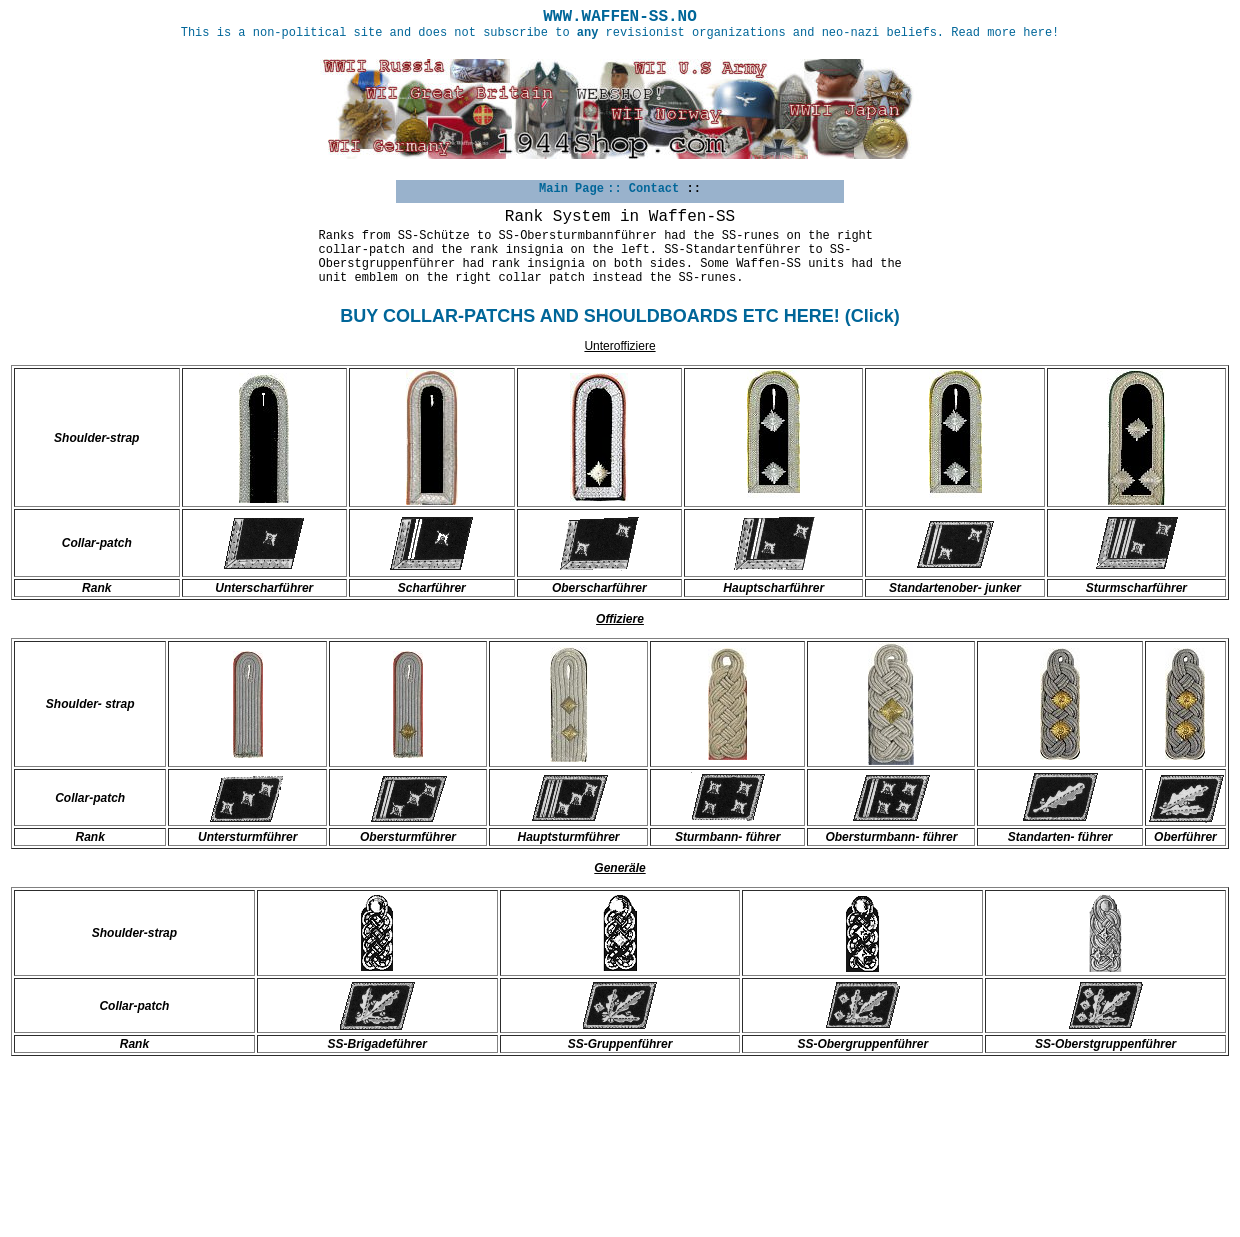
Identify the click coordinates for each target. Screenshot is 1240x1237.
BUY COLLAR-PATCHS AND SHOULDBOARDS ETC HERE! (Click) (619, 316)
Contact (654, 189)
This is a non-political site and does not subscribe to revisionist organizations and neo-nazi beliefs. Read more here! (620, 33)
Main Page (571, 189)
